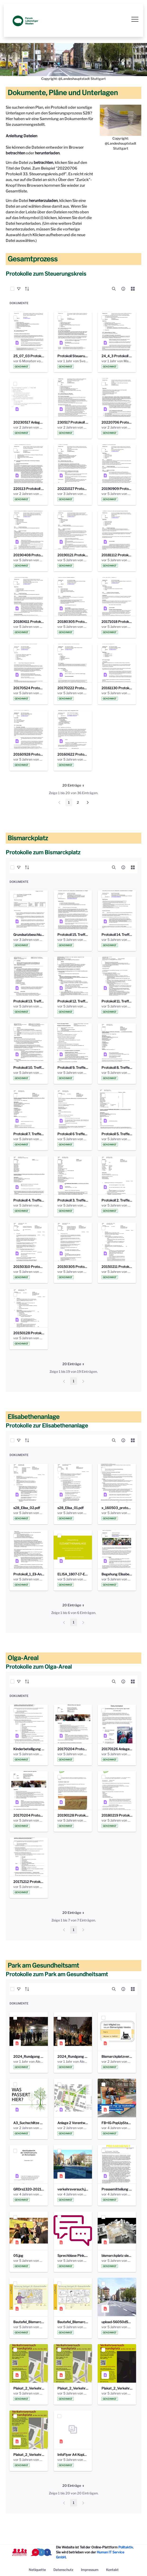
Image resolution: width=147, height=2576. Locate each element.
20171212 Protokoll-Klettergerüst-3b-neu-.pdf (28, 1882)
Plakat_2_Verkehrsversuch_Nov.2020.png (72, 2388)
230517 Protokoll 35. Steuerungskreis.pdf (72, 422)
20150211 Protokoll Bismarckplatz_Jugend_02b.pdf (116, 1267)
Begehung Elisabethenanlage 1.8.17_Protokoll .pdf (116, 1574)
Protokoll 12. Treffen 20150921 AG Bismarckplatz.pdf (72, 1001)
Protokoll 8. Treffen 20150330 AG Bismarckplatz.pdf (116, 1068)
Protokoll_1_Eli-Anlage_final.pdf (28, 1574)
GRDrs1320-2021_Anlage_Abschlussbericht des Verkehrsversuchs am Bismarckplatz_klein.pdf (28, 2189)
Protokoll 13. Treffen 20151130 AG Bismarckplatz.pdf (28, 1001)
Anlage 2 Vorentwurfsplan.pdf (72, 2123)
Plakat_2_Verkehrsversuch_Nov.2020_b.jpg (28, 2388)
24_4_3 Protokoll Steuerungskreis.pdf (116, 356)
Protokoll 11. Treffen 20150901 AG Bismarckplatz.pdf (116, 1001)
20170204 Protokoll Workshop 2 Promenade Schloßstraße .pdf (28, 1815)
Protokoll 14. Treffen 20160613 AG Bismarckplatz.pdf (116, 935)
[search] (114, 289)
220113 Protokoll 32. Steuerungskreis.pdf (28, 489)
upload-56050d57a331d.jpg (116, 2322)
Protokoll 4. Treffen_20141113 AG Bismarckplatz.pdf (28, 1200)
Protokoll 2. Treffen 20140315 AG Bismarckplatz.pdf (116, 1200)
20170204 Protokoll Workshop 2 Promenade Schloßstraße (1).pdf (72, 1749)
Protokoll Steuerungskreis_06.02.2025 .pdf (72, 356)
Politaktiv (125, 2547)
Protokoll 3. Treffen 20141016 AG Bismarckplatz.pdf (72, 1200)
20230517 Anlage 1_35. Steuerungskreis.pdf (28, 422)
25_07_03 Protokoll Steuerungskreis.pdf (28, 356)
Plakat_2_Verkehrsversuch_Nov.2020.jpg (28, 2455)
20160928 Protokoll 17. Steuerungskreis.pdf (28, 754)
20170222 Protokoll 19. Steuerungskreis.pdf (72, 688)
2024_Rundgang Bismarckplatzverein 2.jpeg (28, 2056)
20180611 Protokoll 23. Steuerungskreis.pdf (28, 622)
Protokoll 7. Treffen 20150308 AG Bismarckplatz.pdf (28, 1134)
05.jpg (18, 2255)
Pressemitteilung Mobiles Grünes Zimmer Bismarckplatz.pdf (116, 2189)
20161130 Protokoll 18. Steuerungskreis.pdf (116, 688)
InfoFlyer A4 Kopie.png (72, 2455)
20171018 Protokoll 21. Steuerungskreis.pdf (116, 622)
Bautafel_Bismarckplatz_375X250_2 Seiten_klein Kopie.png (28, 2322)
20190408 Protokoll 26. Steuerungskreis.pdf (28, 555)
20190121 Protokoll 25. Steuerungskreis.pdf (72, 555)
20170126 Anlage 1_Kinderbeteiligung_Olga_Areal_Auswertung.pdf (116, 1749)
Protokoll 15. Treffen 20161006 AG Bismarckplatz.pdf (72, 935)
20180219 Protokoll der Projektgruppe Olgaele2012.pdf (116, 1815)
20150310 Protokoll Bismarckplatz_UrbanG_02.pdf (28, 1267)
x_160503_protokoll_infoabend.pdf (116, 1508)
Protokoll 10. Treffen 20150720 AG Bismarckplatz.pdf (28, 1068)
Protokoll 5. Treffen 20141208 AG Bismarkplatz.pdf (116, 1134)
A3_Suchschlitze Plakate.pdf (28, 2123)
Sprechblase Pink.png (72, 2255)
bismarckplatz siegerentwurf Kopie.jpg (116, 2255)
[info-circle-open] (123, 289)
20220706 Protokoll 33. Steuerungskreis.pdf (116, 422)
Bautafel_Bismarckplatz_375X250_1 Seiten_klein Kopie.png (72, 2322)
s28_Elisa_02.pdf (26, 1508)
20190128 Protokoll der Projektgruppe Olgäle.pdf (72, 1815)
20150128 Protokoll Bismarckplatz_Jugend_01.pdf (28, 1333)
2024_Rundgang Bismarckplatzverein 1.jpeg (72, 2056)
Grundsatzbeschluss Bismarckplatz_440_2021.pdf (28, 935)
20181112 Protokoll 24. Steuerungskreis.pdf (116, 555)
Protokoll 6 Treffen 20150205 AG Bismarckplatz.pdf (72, 1134)
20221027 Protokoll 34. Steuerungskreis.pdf (72, 489)
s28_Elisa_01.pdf (70, 1508)
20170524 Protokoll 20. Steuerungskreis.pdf (28, 688)
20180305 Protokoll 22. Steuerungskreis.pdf (72, 622)
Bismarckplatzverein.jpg (116, 2056)
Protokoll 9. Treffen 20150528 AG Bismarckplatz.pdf (72, 1068)
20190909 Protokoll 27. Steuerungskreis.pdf (116, 489)
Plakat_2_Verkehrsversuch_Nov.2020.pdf (116, 2388)
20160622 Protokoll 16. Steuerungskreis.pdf (72, 754)
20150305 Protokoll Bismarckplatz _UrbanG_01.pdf (72, 1267)
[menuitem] (37, 2569)
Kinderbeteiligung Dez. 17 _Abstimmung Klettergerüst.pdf (28, 1749)
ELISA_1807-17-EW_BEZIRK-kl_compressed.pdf (72, 1574)
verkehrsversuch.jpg (72, 2189)
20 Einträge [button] (74, 786)
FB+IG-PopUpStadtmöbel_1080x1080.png (116, 2123)
